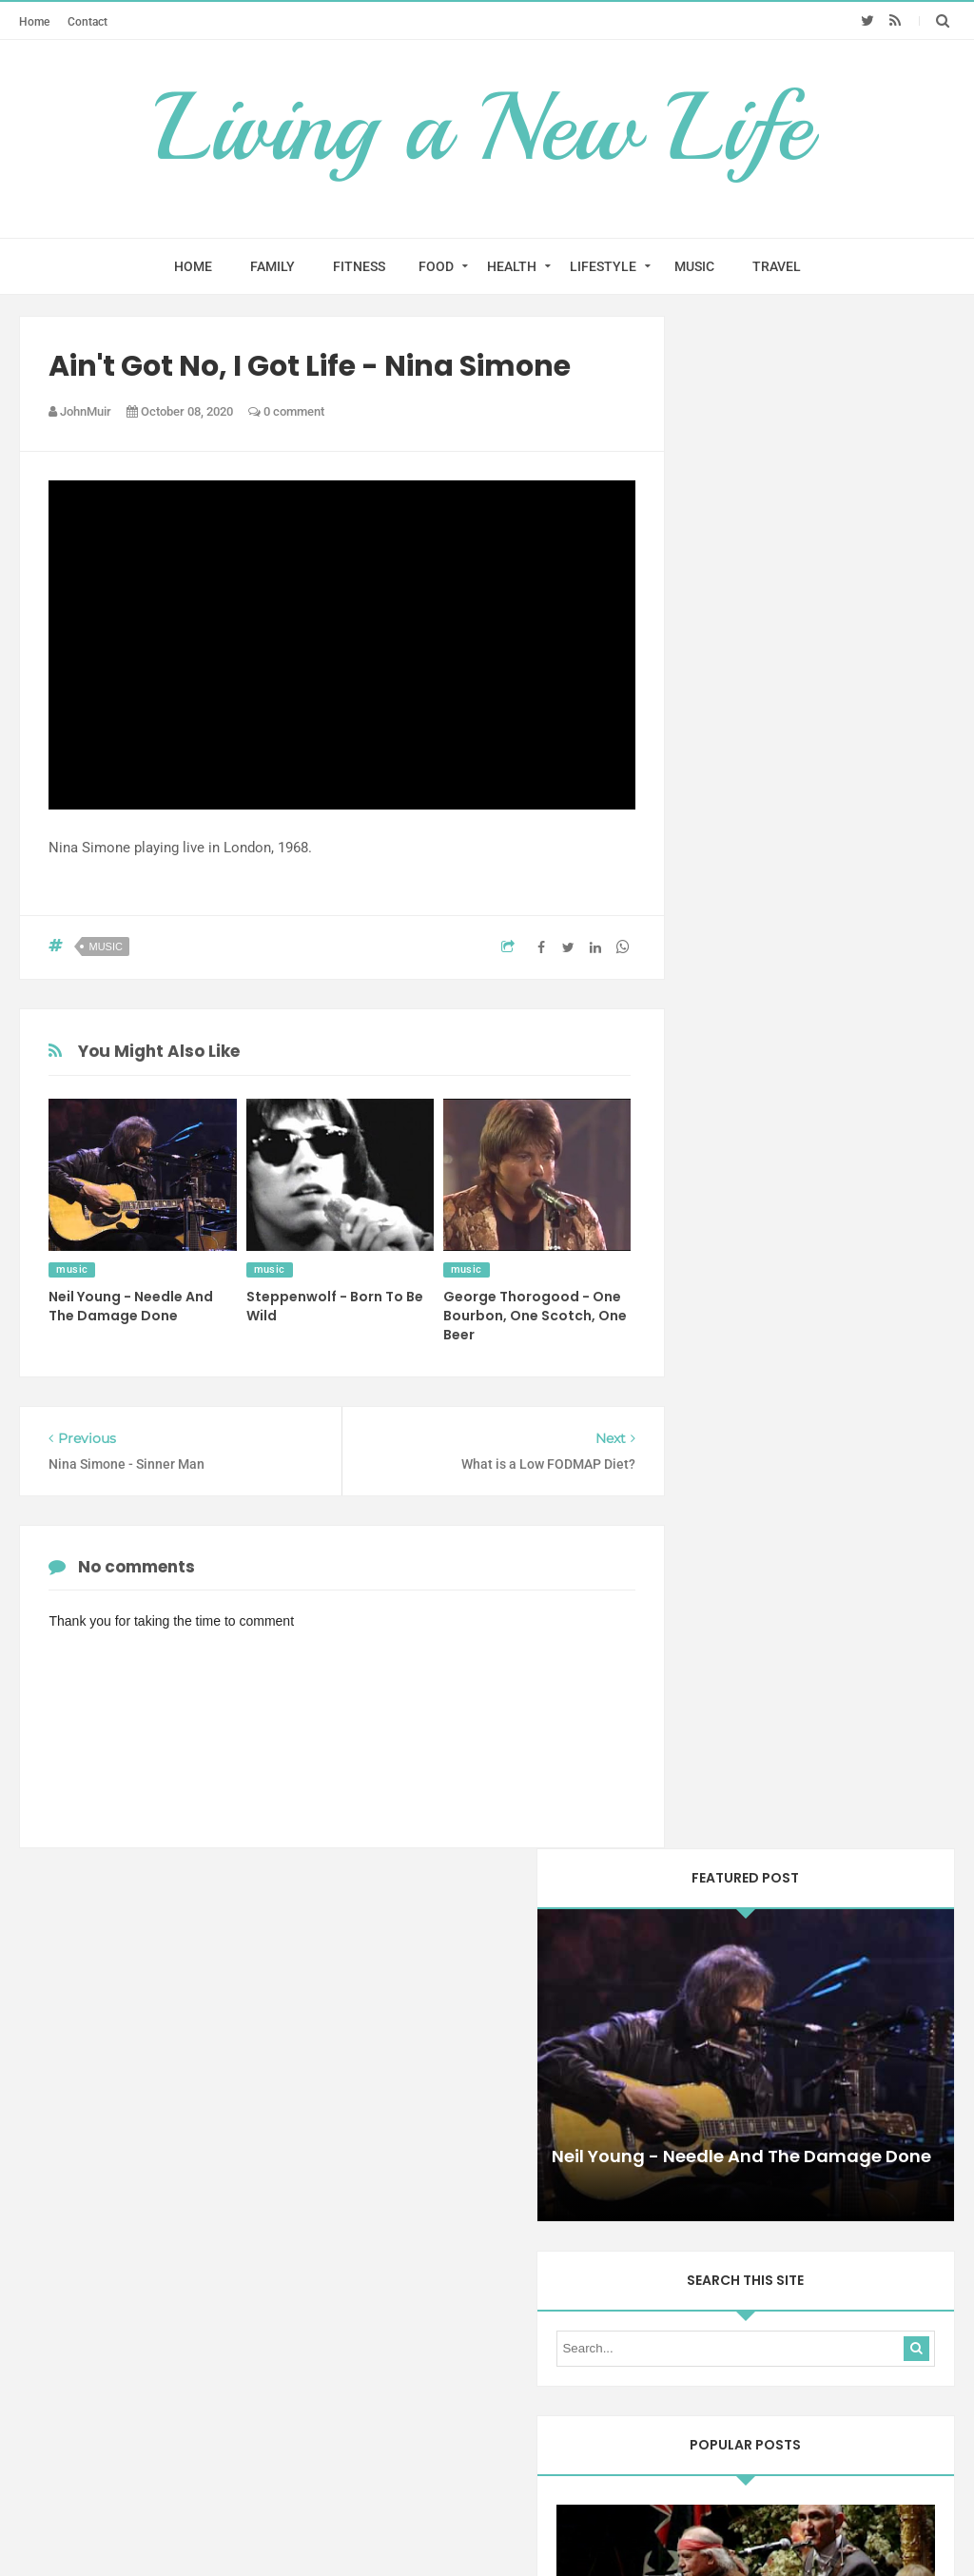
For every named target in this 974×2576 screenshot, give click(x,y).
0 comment (286, 411)
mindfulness (745, 2201)
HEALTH (511, 266)
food (772, 2168)
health (826, 2168)
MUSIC (694, 266)
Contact (87, 21)
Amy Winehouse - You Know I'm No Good (818, 1948)
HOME (193, 266)
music (105, 946)
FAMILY (272, 266)
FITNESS (359, 266)
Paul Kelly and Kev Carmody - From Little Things (819, 1006)
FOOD (436, 266)
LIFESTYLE (603, 266)
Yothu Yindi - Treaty (818, 1493)
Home (34, 21)
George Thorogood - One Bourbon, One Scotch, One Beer (535, 1315)
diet (723, 2168)
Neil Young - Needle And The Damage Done (131, 1306)
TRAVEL (776, 266)
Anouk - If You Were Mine (818, 1715)
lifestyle (890, 2168)
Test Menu (379, 2393)
